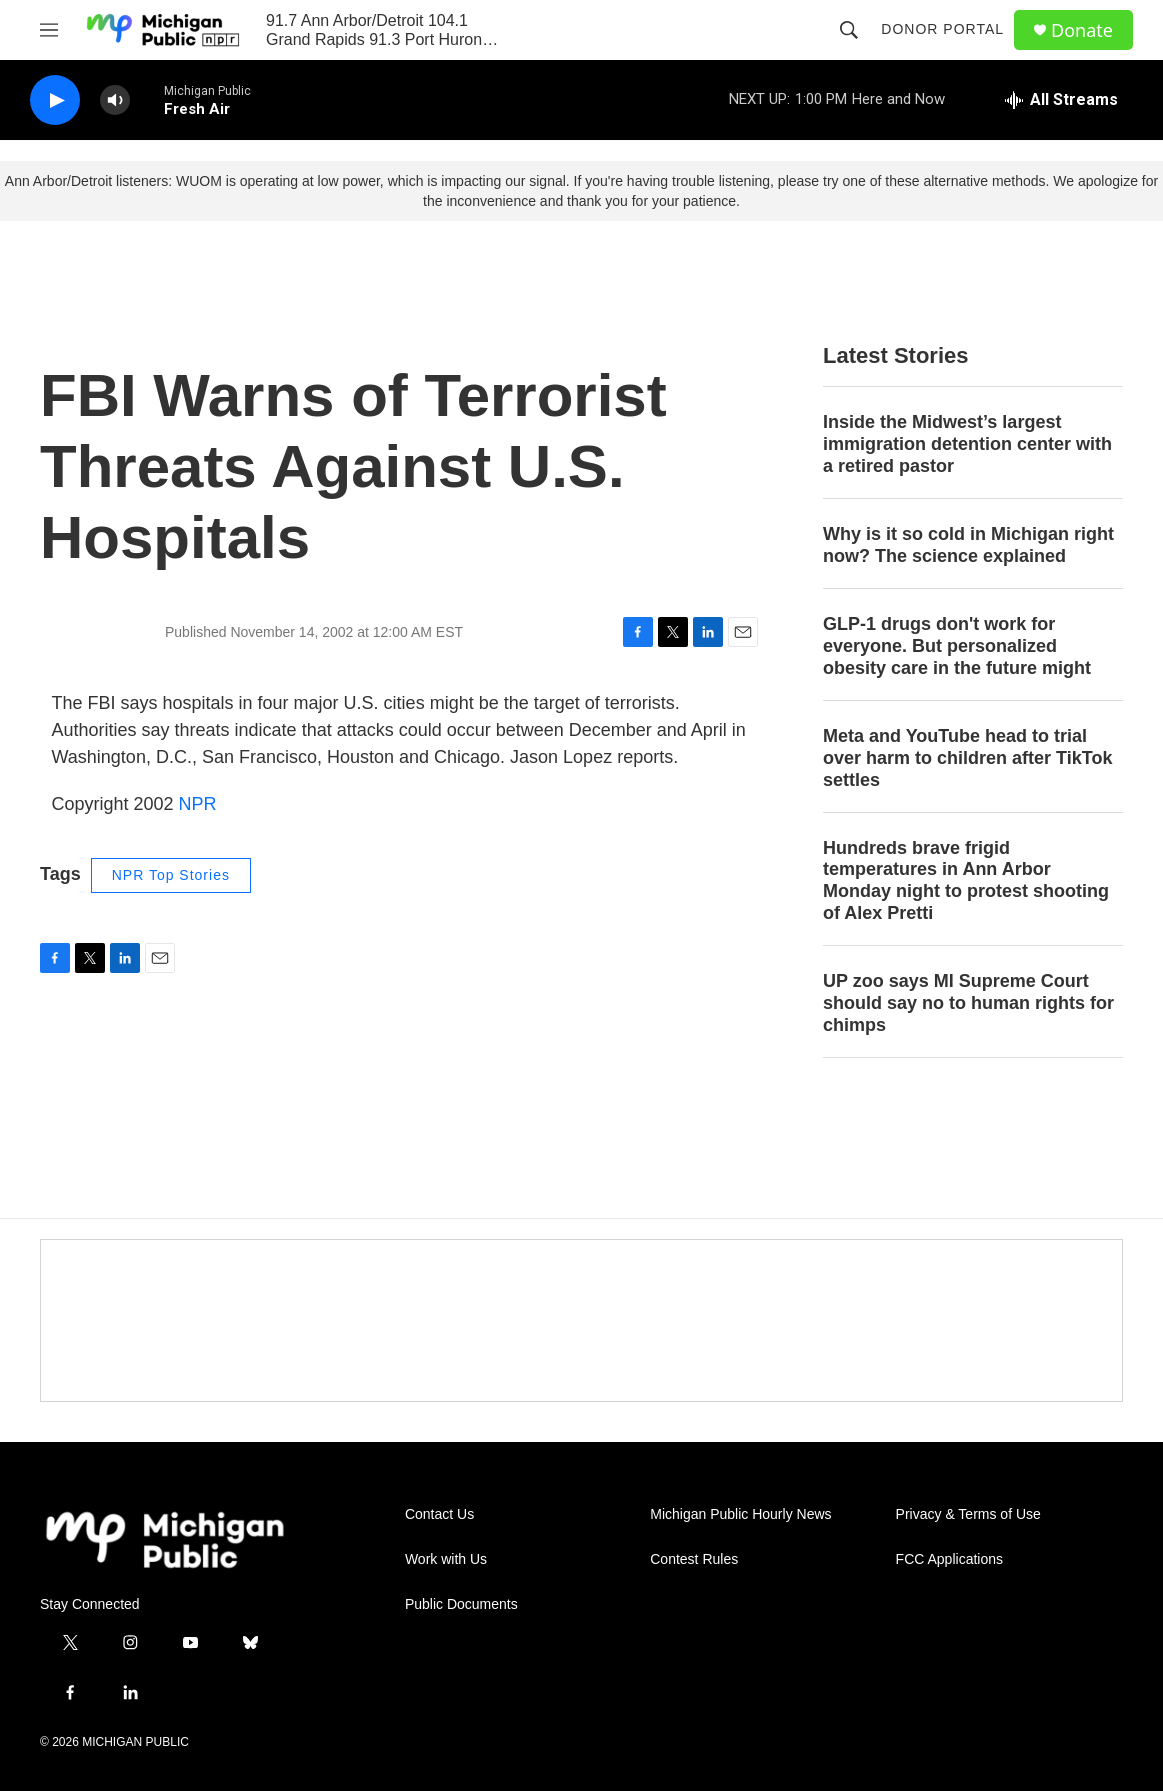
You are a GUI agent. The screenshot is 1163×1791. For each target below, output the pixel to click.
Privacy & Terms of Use (968, 1514)
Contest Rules (694, 1559)
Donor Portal (942, 29)
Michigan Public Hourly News (740, 1514)
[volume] (115, 100)
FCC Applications (949, 1559)
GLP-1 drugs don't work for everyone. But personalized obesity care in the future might (957, 646)
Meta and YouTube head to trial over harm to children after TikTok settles (967, 758)
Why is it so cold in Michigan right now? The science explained (968, 545)
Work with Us (446, 1559)
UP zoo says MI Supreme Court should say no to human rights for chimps (968, 1003)
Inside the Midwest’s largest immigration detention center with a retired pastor (967, 444)
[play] (55, 100)
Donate (1082, 30)
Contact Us (439, 1514)
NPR (198, 804)
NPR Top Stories (171, 875)
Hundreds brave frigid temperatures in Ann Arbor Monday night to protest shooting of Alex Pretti (966, 881)
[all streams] (1061, 100)
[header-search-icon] (849, 30)
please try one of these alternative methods (912, 181)
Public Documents (461, 1604)
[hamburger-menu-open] (49, 30)
